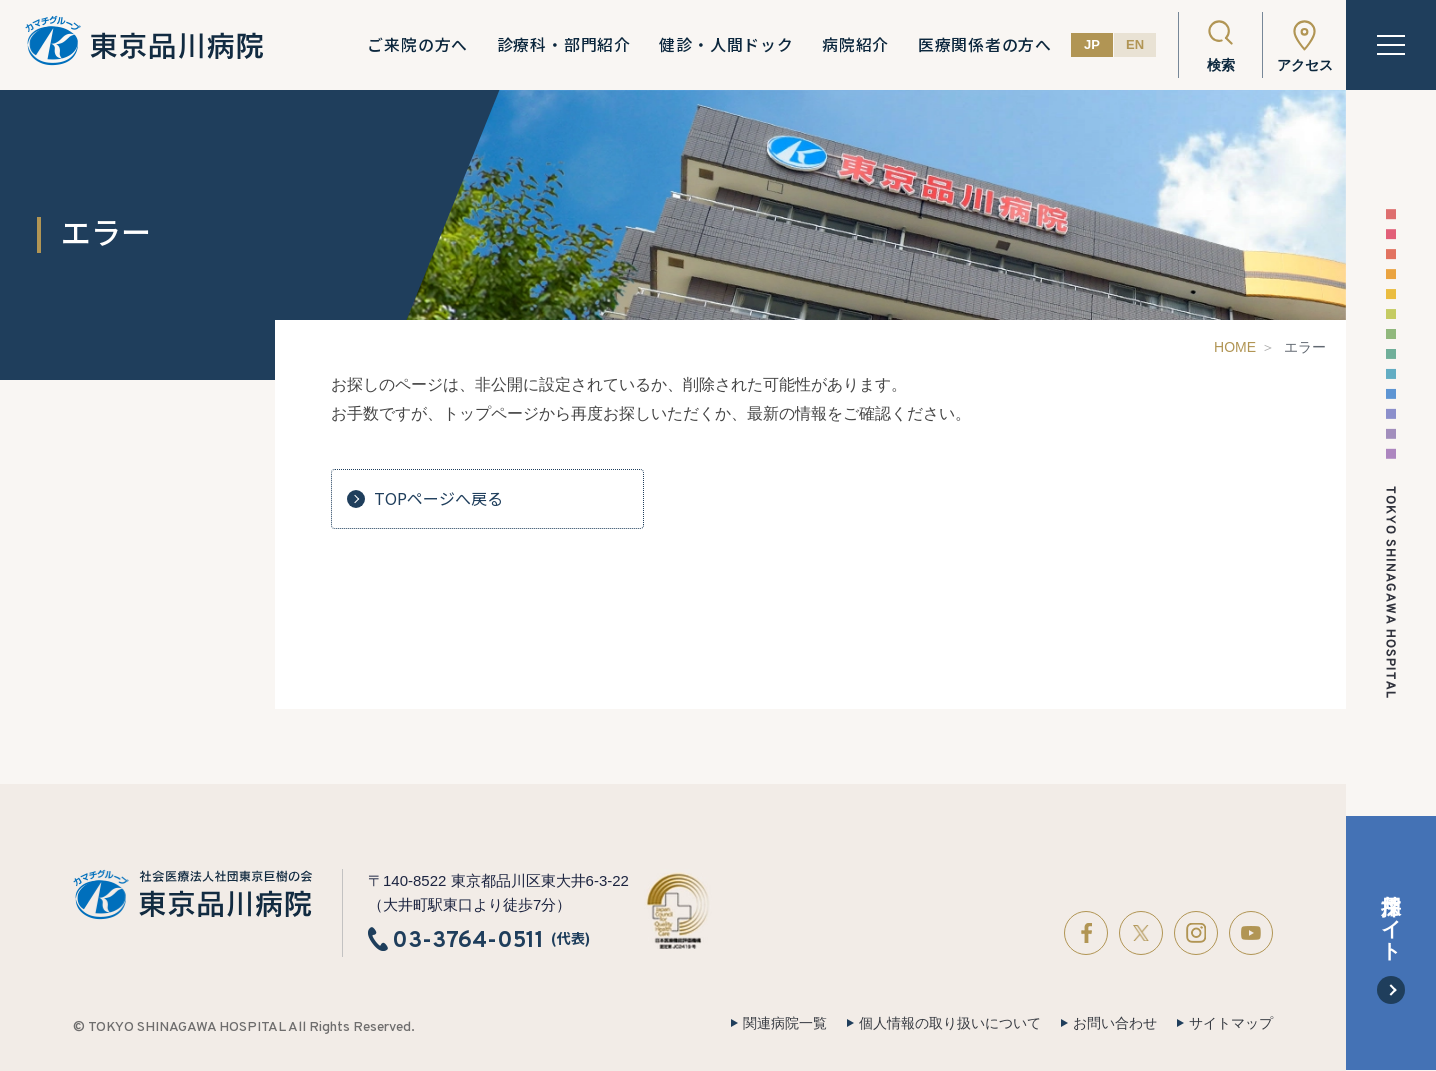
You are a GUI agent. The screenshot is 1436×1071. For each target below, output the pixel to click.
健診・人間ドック (726, 45)
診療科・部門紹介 (564, 45)
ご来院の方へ (417, 45)
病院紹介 (855, 45)
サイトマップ (1231, 1023)
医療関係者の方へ (985, 45)
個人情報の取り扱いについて (950, 1023)
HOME (1235, 347)
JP (1092, 44)
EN (1135, 44)
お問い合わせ (1115, 1023)
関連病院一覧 (785, 1023)
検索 (1221, 65)
